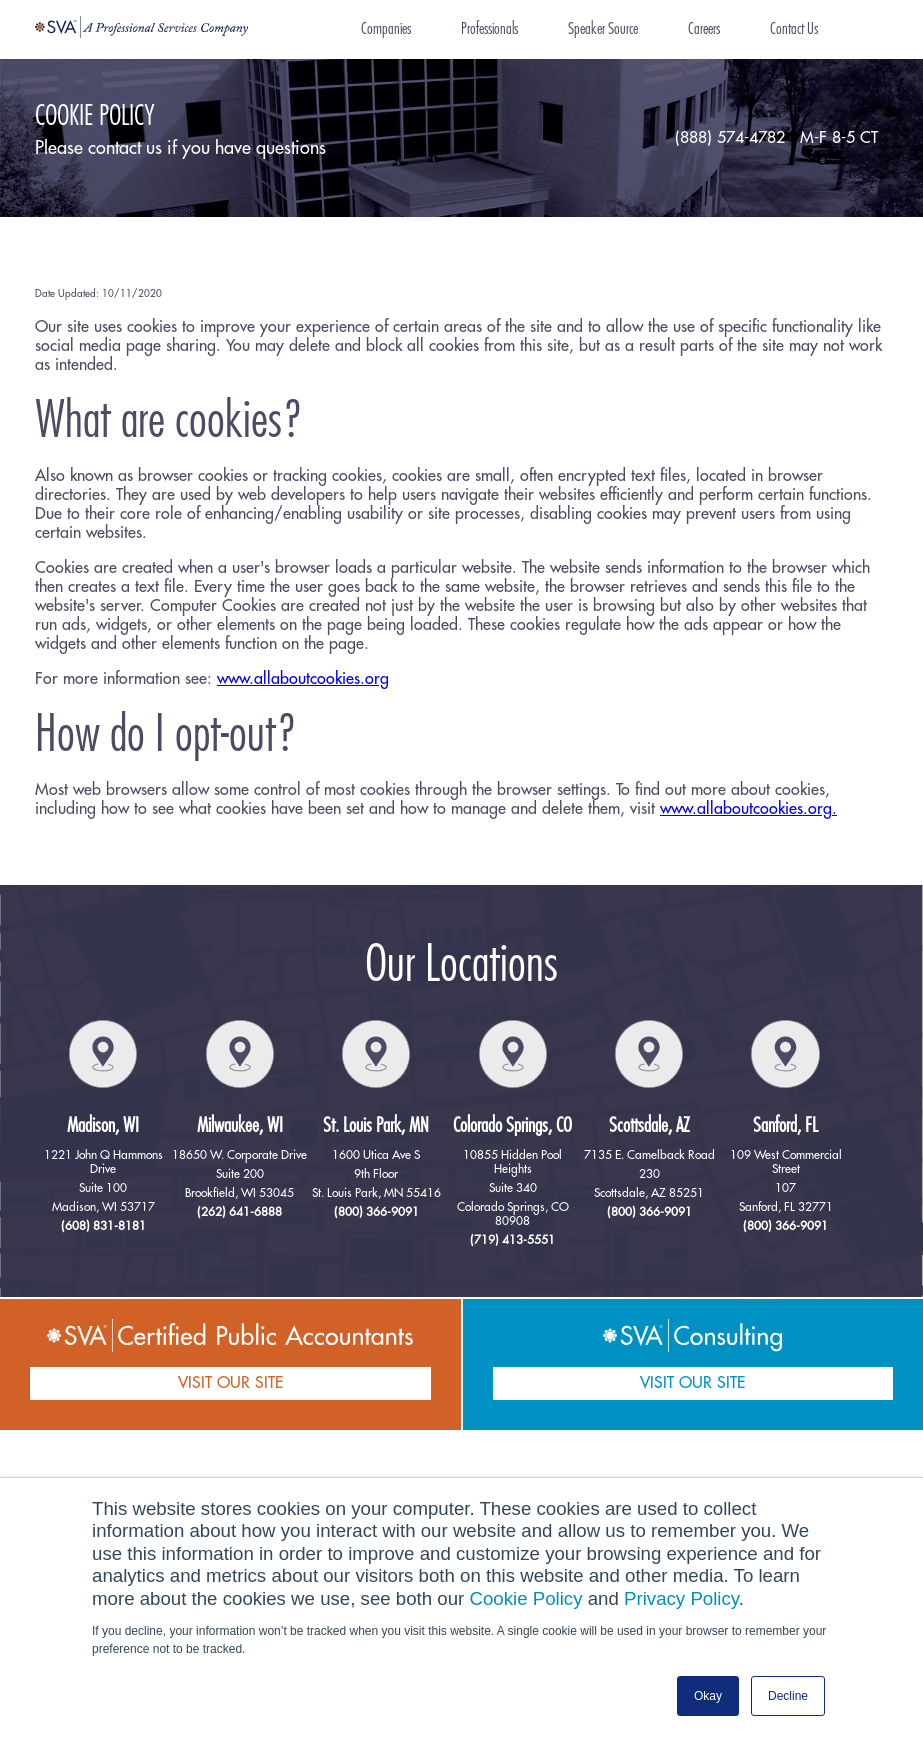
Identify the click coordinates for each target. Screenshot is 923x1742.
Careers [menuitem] (704, 29)
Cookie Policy (526, 1598)
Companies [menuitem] (386, 29)
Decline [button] (788, 1696)
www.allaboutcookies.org (303, 679)
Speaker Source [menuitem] (603, 29)
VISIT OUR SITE (230, 1383)
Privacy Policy (681, 1598)
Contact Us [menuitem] (794, 29)
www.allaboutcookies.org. (748, 809)
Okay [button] (708, 1696)
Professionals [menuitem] (489, 29)
